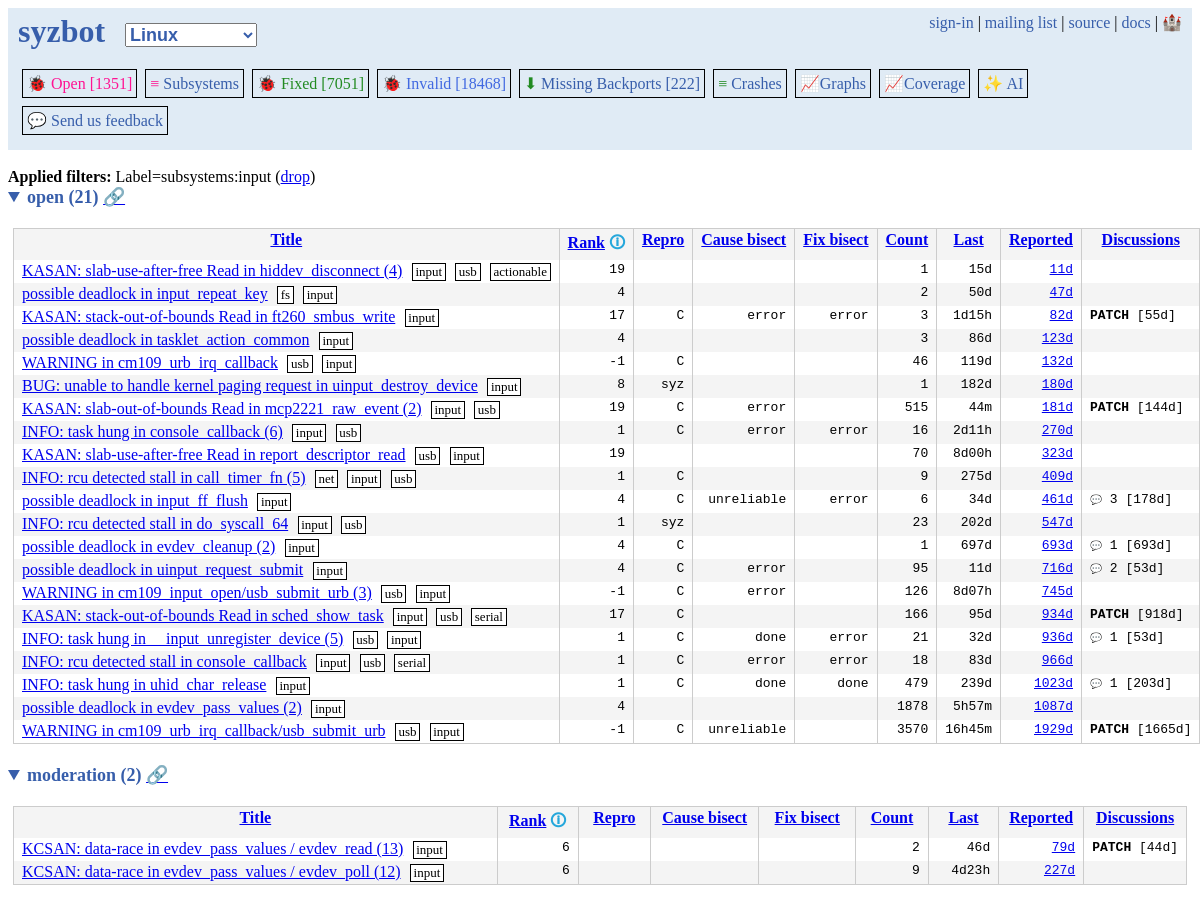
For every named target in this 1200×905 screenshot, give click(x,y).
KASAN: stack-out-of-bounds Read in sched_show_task (203, 615)
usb (468, 271)
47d (1061, 294)
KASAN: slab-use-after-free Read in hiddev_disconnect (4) (212, 270)
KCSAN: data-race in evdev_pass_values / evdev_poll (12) (211, 871)
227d (1059, 872)
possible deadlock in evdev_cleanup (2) (148, 546)
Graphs (833, 83)
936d (1057, 639)
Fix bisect (835, 239)
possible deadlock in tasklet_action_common (166, 339)
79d (1063, 849)
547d (1057, 524)
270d (1057, 432)
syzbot (61, 31)
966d (1057, 662)
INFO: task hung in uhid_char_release (144, 684)
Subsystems (194, 83)
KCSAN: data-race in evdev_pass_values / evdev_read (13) (212, 848)
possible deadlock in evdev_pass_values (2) (162, 707)
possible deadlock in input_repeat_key (145, 293)
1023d (1053, 685)
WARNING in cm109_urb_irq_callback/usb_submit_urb (204, 730)
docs (1135, 22)
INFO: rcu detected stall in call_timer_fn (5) (163, 477)
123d (1057, 340)
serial (489, 616)
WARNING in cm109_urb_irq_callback (150, 362)
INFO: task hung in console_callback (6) (152, 431)
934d (1057, 616)
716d (1057, 570)
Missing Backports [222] (612, 83)
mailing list (1021, 22)
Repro (663, 239)
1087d (1053, 708)
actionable (520, 271)
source (1090, 22)
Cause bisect (743, 239)
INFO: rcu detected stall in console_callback (164, 661)
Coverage (924, 83)
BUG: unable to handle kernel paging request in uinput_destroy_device (250, 385)
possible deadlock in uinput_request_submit (162, 569)
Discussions (1141, 239)
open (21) (76, 197)
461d (1057, 501)
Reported (1041, 239)
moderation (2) (97, 775)
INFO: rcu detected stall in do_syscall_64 (155, 523)
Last (969, 239)
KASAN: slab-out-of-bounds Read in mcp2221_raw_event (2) (221, 408)
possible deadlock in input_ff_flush (135, 500)
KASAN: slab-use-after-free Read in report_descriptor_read (214, 454)
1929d (1053, 731)
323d (1057, 455)
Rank (586, 242)
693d (1057, 547)
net (326, 478)
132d (1057, 363)
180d (1057, 386)
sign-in (951, 22)
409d (1057, 478)
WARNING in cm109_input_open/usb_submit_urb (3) (197, 592)
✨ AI (1003, 83)
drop (295, 176)
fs (285, 294)
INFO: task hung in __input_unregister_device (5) (182, 638)
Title (286, 239)
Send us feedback (95, 120)
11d (1061, 271)
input (428, 271)
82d (1061, 317)
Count (907, 239)
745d (1057, 593)
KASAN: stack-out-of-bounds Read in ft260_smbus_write (208, 316)
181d (1057, 409)
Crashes (750, 83)
